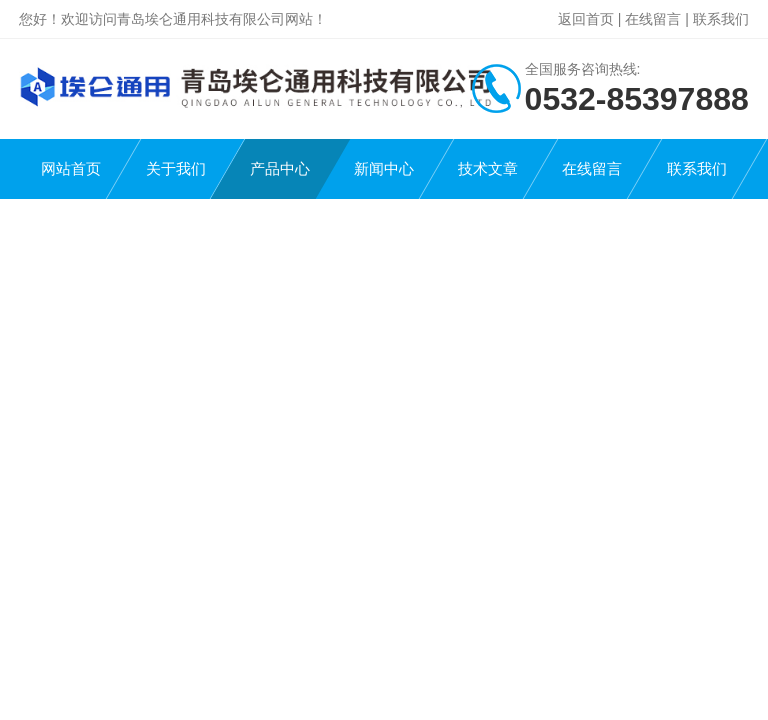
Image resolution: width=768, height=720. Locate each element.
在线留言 (653, 19)
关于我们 (176, 168)
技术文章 (488, 168)
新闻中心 (384, 168)
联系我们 (721, 19)
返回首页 (586, 19)
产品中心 (280, 168)
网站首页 (71, 168)
